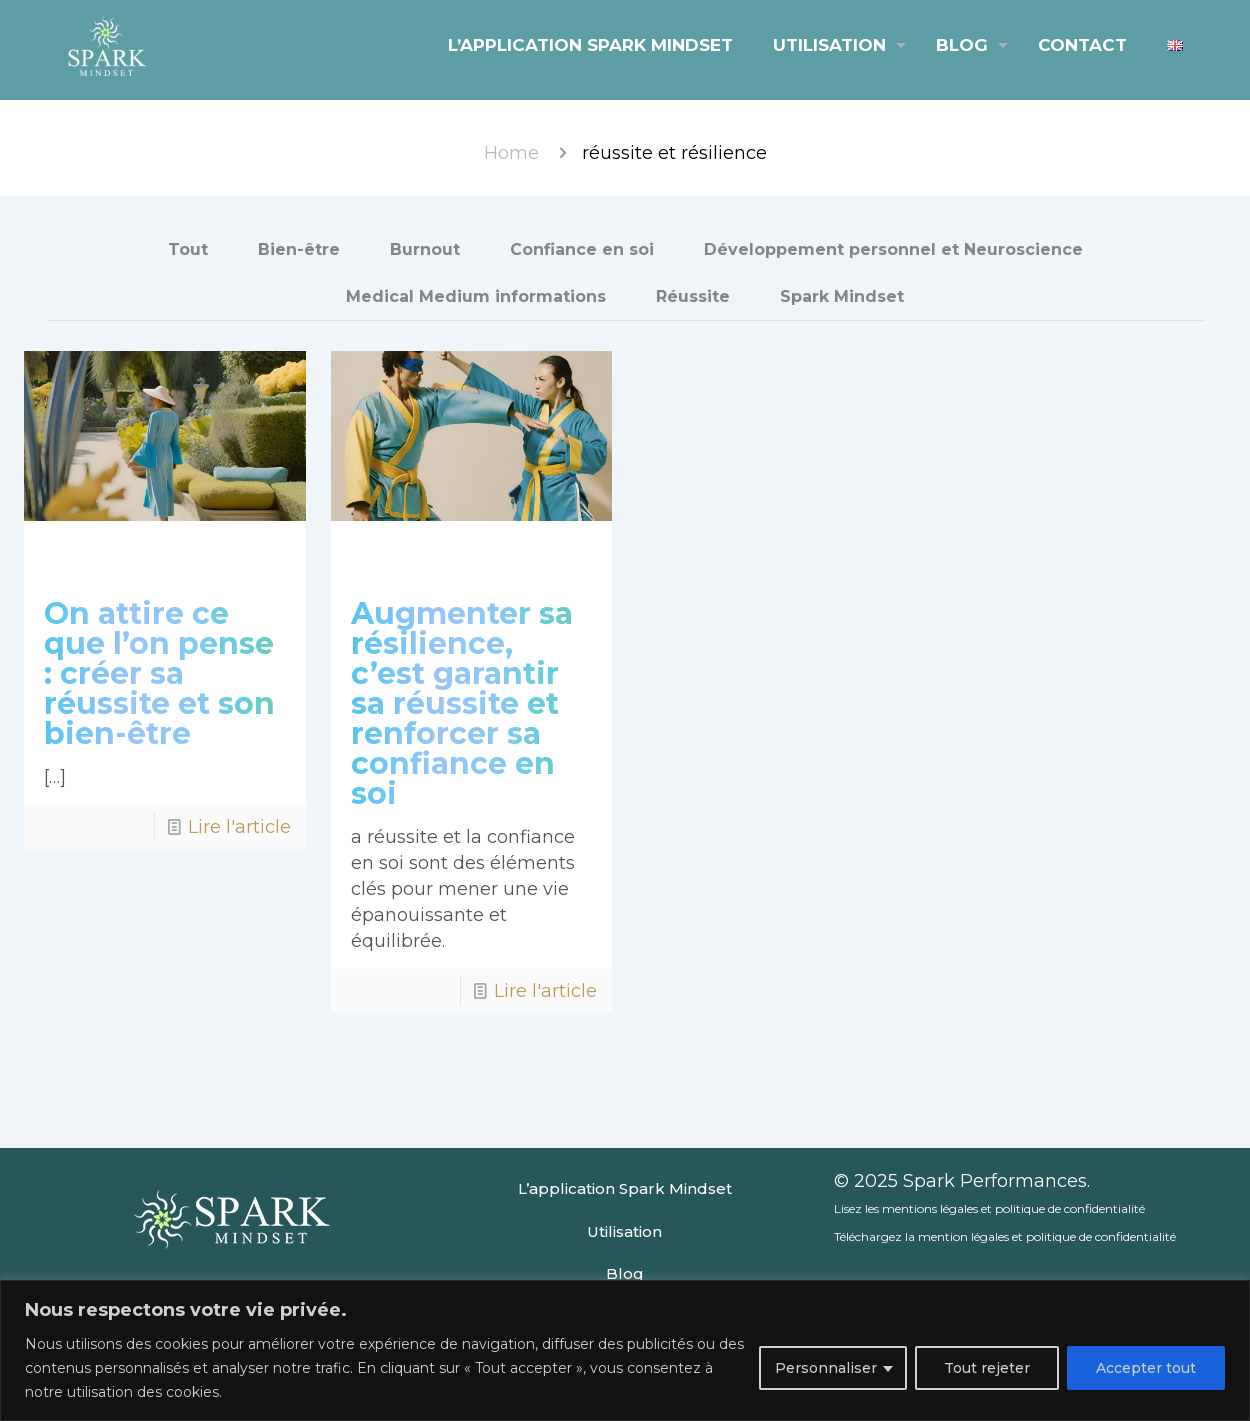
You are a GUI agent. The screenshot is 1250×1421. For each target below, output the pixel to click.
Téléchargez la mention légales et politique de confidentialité (1005, 1236)
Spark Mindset (842, 296)
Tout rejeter (987, 1368)
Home (511, 153)
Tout (188, 249)
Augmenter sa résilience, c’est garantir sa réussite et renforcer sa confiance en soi (462, 703)
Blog (625, 1273)
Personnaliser (826, 1368)
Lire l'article (239, 827)
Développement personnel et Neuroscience (893, 249)
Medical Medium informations (476, 296)
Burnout (425, 249)
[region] (625, 1350)
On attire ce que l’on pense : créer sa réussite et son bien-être (159, 673)
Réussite (693, 296)
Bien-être (299, 249)
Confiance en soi (582, 249)
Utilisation (624, 1231)
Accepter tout (1146, 1368)
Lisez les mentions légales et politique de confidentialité (989, 1208)
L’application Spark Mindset (625, 1188)
